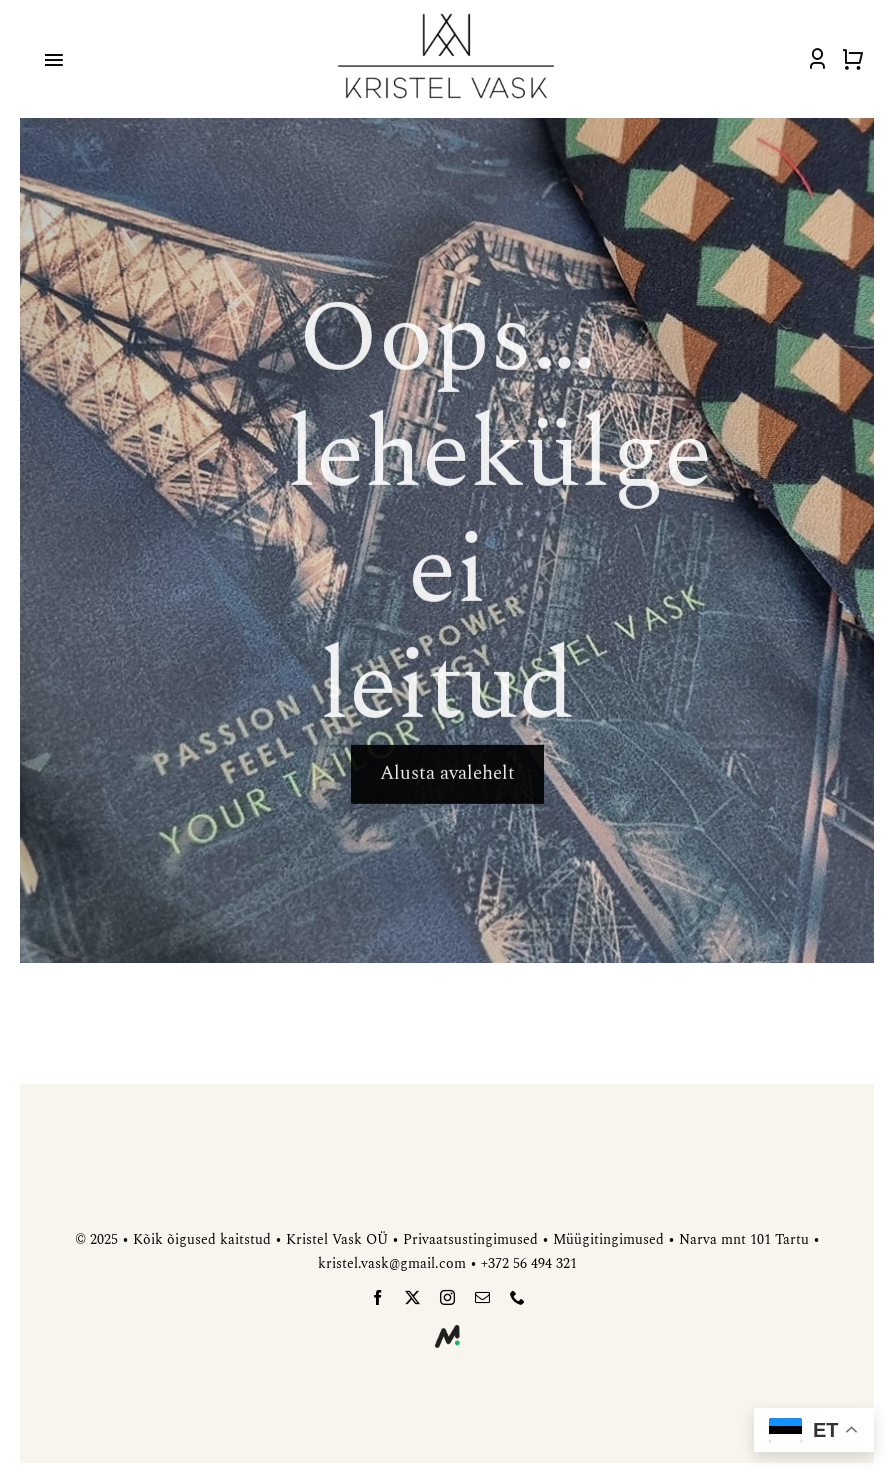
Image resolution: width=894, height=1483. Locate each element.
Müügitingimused (608, 1239)
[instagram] (447, 1297)
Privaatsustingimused (470, 1239)
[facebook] (377, 1297)
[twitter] (412, 1297)
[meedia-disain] (447, 1333)
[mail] (482, 1297)
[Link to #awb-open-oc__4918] (54, 60)
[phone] (517, 1297)
